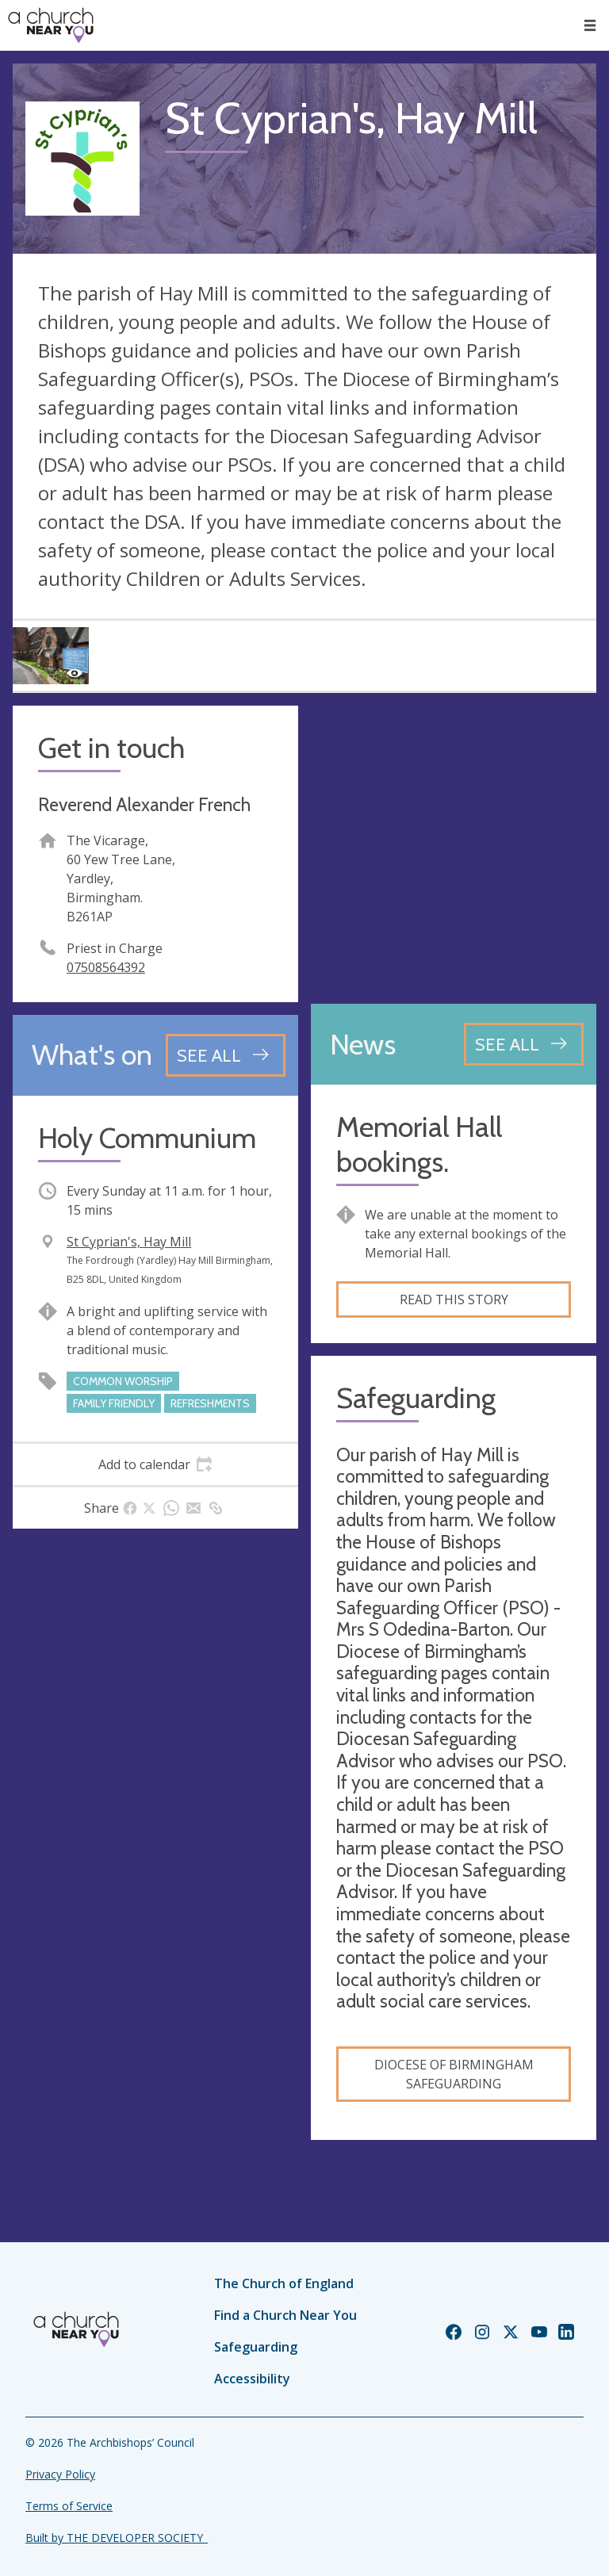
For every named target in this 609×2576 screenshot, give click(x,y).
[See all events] (225, 1055)
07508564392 (106, 967)
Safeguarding (255, 2347)
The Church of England (284, 2283)
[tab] (155, 1464)
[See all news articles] (524, 1044)
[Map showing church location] (453, 848)
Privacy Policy (60, 2474)
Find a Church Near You (285, 2315)
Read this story (454, 1299)
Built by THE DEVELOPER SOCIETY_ (116, 2537)
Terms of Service (69, 2505)
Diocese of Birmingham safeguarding (454, 2074)
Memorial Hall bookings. (419, 1144)
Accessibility (252, 2378)
